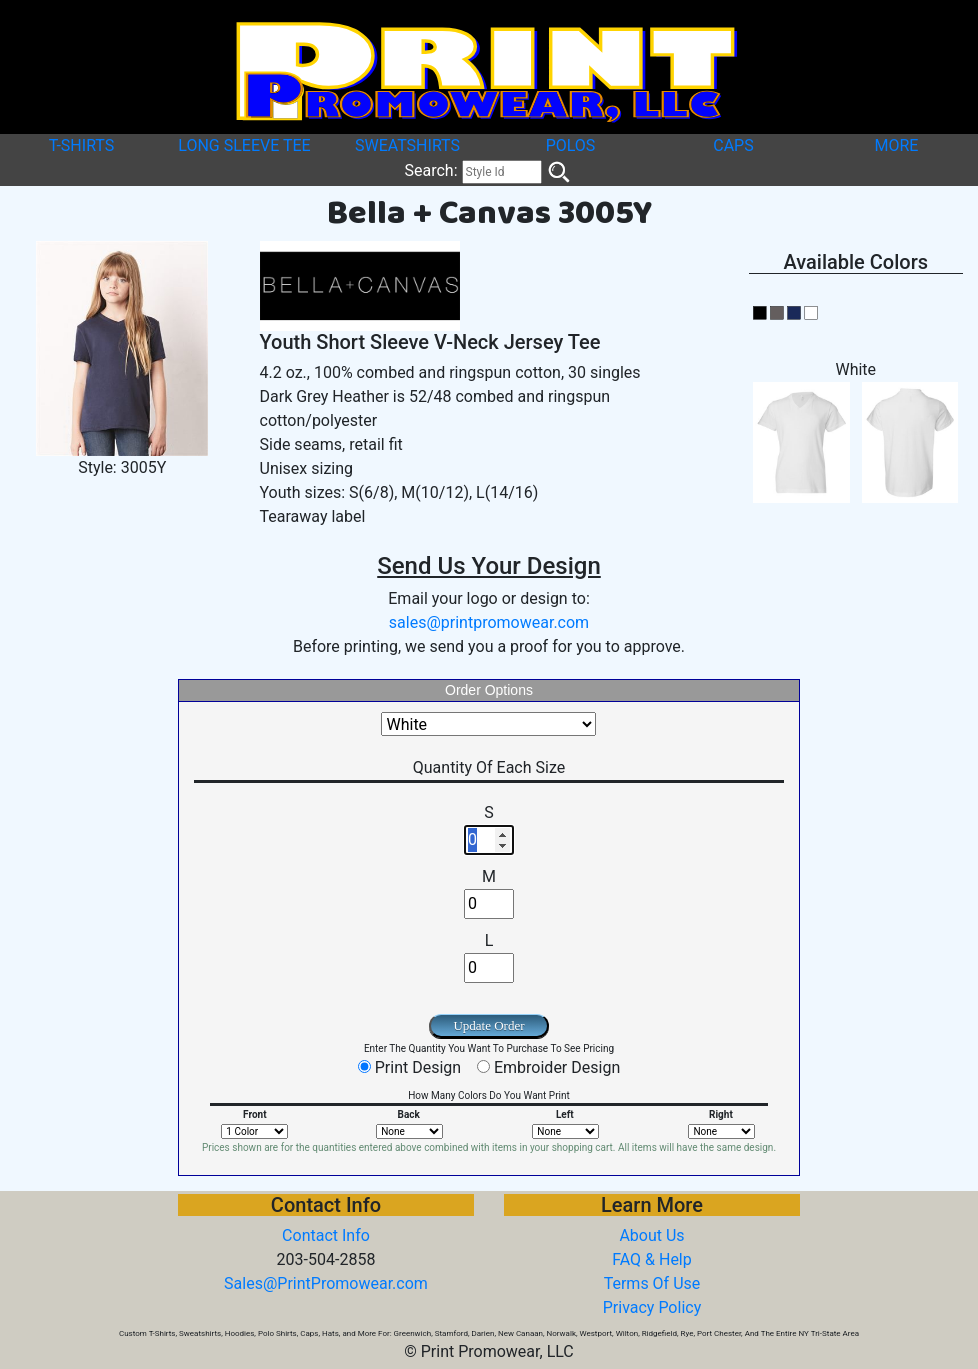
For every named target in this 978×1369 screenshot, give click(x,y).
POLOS (571, 145)
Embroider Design (557, 1067)
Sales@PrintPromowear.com (326, 1283)
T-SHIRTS (82, 145)
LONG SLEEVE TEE (244, 145)
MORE (897, 145)
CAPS (733, 145)
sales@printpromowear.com (489, 622)
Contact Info (326, 1235)
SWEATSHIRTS (407, 145)
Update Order (488, 1025)
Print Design (418, 1067)
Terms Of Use (652, 1283)
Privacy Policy (652, 1307)
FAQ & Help (652, 1259)
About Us (651, 1235)
